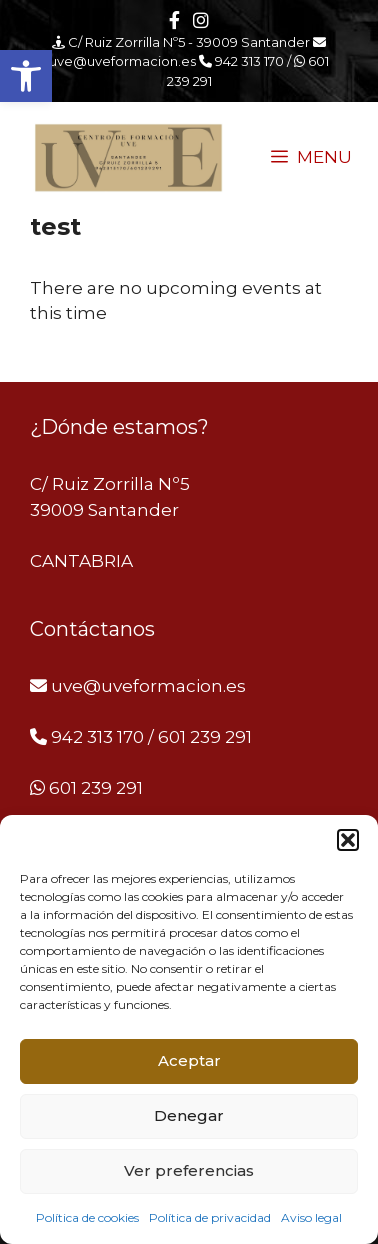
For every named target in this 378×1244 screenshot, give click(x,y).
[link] (26, 76)
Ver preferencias (189, 1170)
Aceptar (189, 1060)
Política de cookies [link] (87, 1217)
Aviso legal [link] (311, 1217)
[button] (348, 840)
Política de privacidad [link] (210, 1217)
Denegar (189, 1115)
